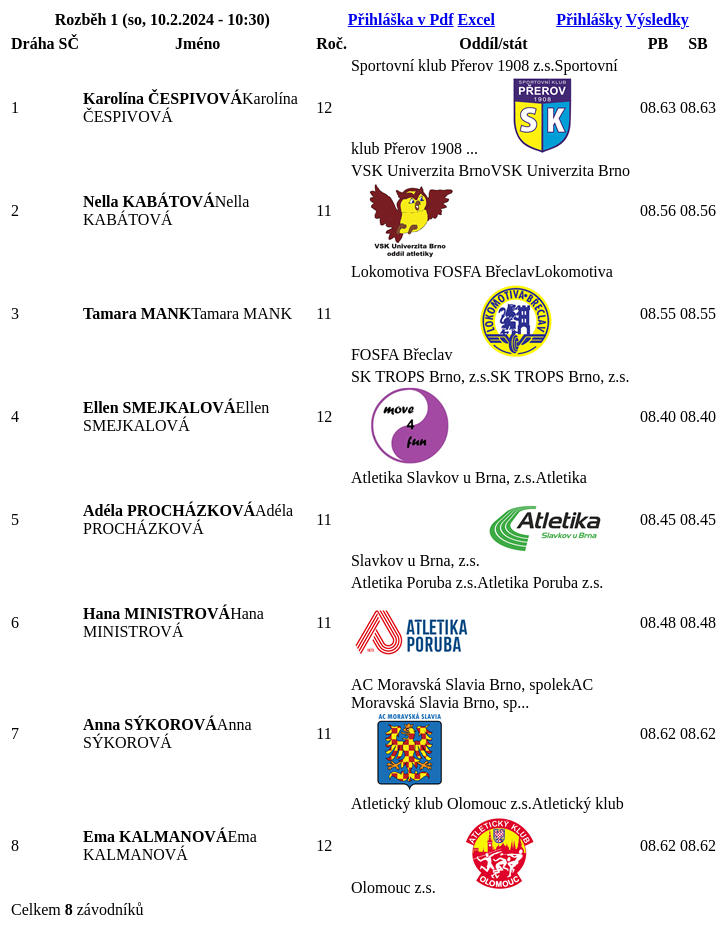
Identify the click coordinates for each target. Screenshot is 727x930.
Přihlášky (589, 19)
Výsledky (657, 19)
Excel (476, 19)
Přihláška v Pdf (401, 19)
